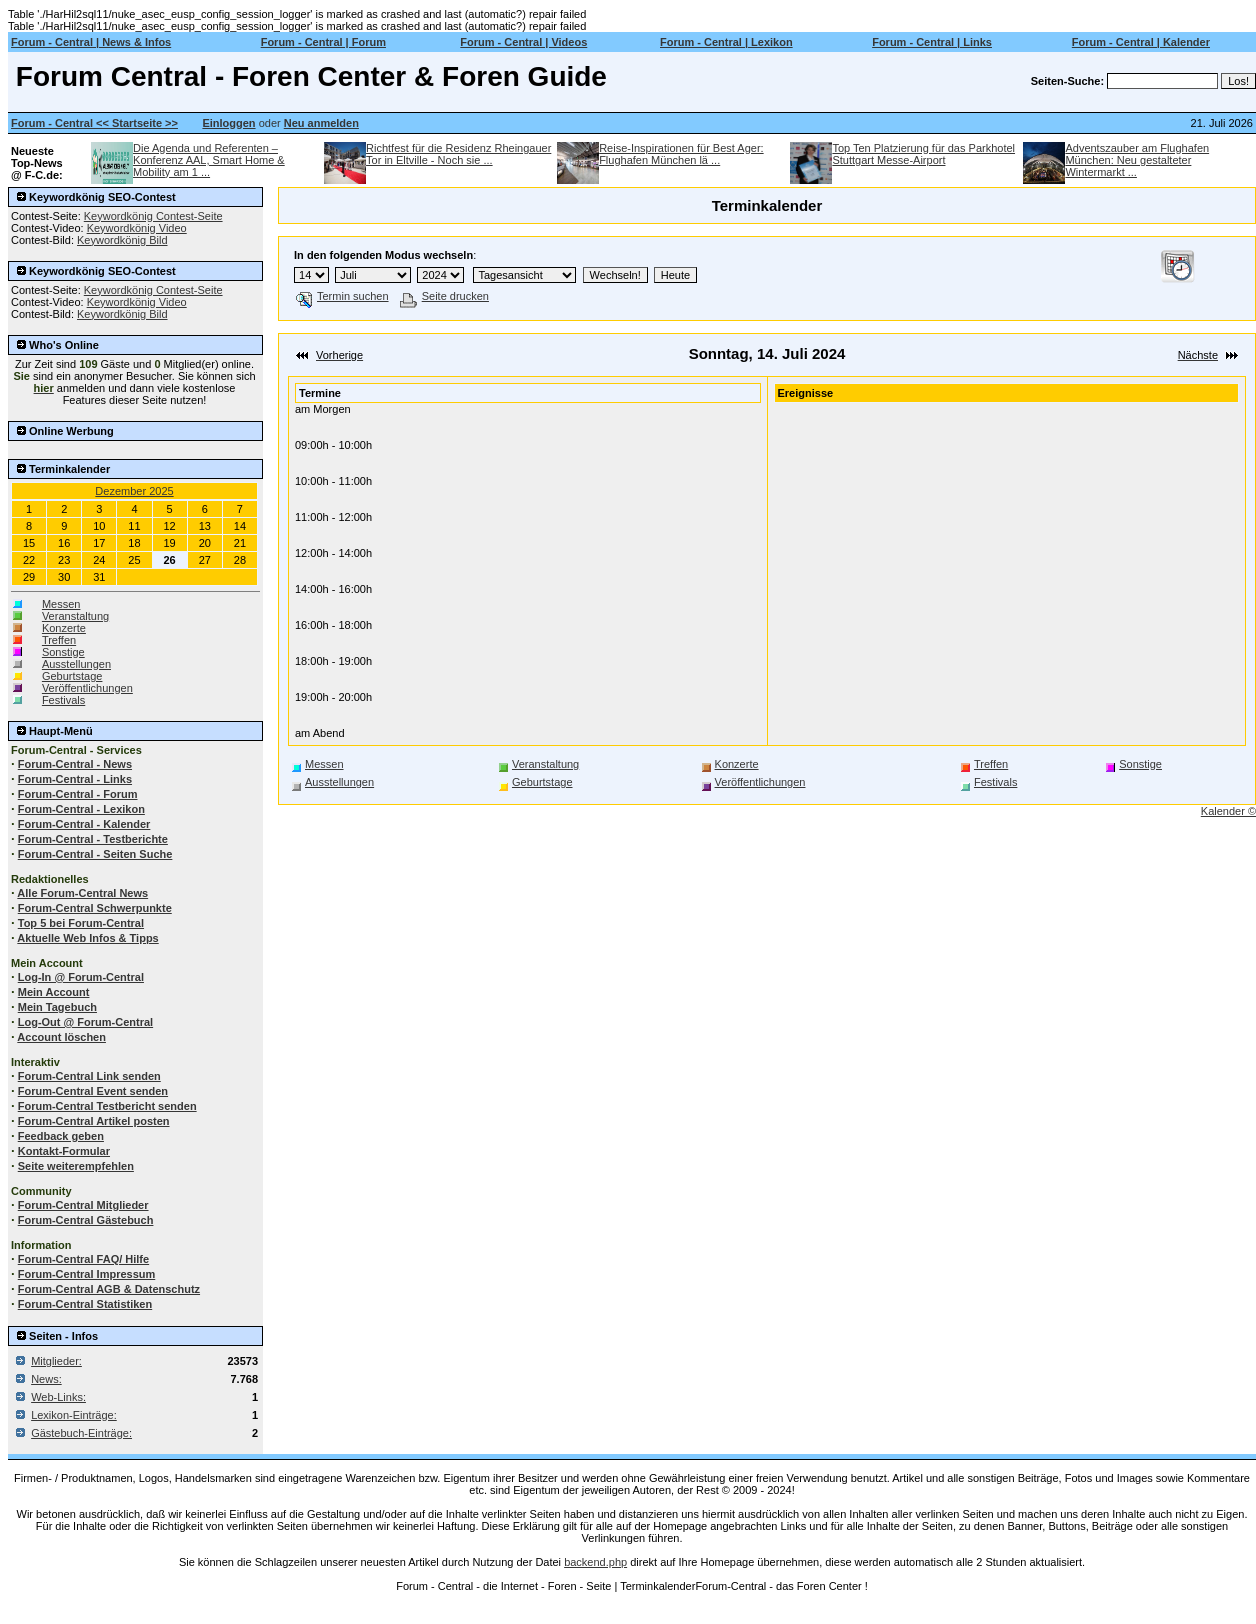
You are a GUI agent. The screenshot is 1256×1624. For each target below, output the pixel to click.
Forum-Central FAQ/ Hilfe (83, 1259)
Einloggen (228, 123)
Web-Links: (58, 1397)
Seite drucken (444, 296)
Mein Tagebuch (57, 1007)
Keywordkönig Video (137, 228)
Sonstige (63, 652)
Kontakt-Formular (64, 1151)
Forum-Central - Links (75, 779)
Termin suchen (342, 296)
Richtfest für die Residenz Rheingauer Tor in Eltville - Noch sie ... (458, 154)
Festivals (63, 700)
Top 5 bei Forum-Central (81, 923)
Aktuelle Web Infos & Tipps (87, 938)
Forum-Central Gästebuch (86, 1220)
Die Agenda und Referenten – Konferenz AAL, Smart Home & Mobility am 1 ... (209, 160)
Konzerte (64, 628)
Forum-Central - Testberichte (93, 839)
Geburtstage (72, 676)
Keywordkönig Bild (122, 240)
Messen (61, 604)
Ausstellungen (76, 664)
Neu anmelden (321, 123)
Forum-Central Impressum (87, 1274)
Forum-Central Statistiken (85, 1304)
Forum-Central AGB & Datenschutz (109, 1289)
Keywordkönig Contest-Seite (153, 216)
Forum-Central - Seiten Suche (95, 854)
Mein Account (54, 992)
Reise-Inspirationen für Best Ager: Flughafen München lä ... (681, 154)
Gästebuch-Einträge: (81, 1433)
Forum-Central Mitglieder (83, 1205)
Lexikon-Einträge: (74, 1415)
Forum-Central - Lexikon (81, 809)
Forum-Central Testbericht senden (107, 1106)
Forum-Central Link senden (89, 1076)
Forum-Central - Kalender (84, 824)
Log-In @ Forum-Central (81, 977)
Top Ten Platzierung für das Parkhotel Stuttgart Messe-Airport (923, 154)
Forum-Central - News (75, 764)
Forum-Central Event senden (93, 1091)
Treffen (59, 640)
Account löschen (61, 1037)
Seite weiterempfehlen (76, 1166)
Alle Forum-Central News (82, 893)
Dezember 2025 (134, 491)
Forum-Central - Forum (78, 794)
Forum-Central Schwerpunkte (95, 908)
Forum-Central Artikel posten (94, 1121)
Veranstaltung (75, 616)
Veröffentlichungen (87, 688)
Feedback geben (61, 1136)
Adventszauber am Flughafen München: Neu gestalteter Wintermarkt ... (1137, 160)
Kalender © (1228, 811)
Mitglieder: (56, 1361)
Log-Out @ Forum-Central (85, 1022)
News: (46, 1379)
